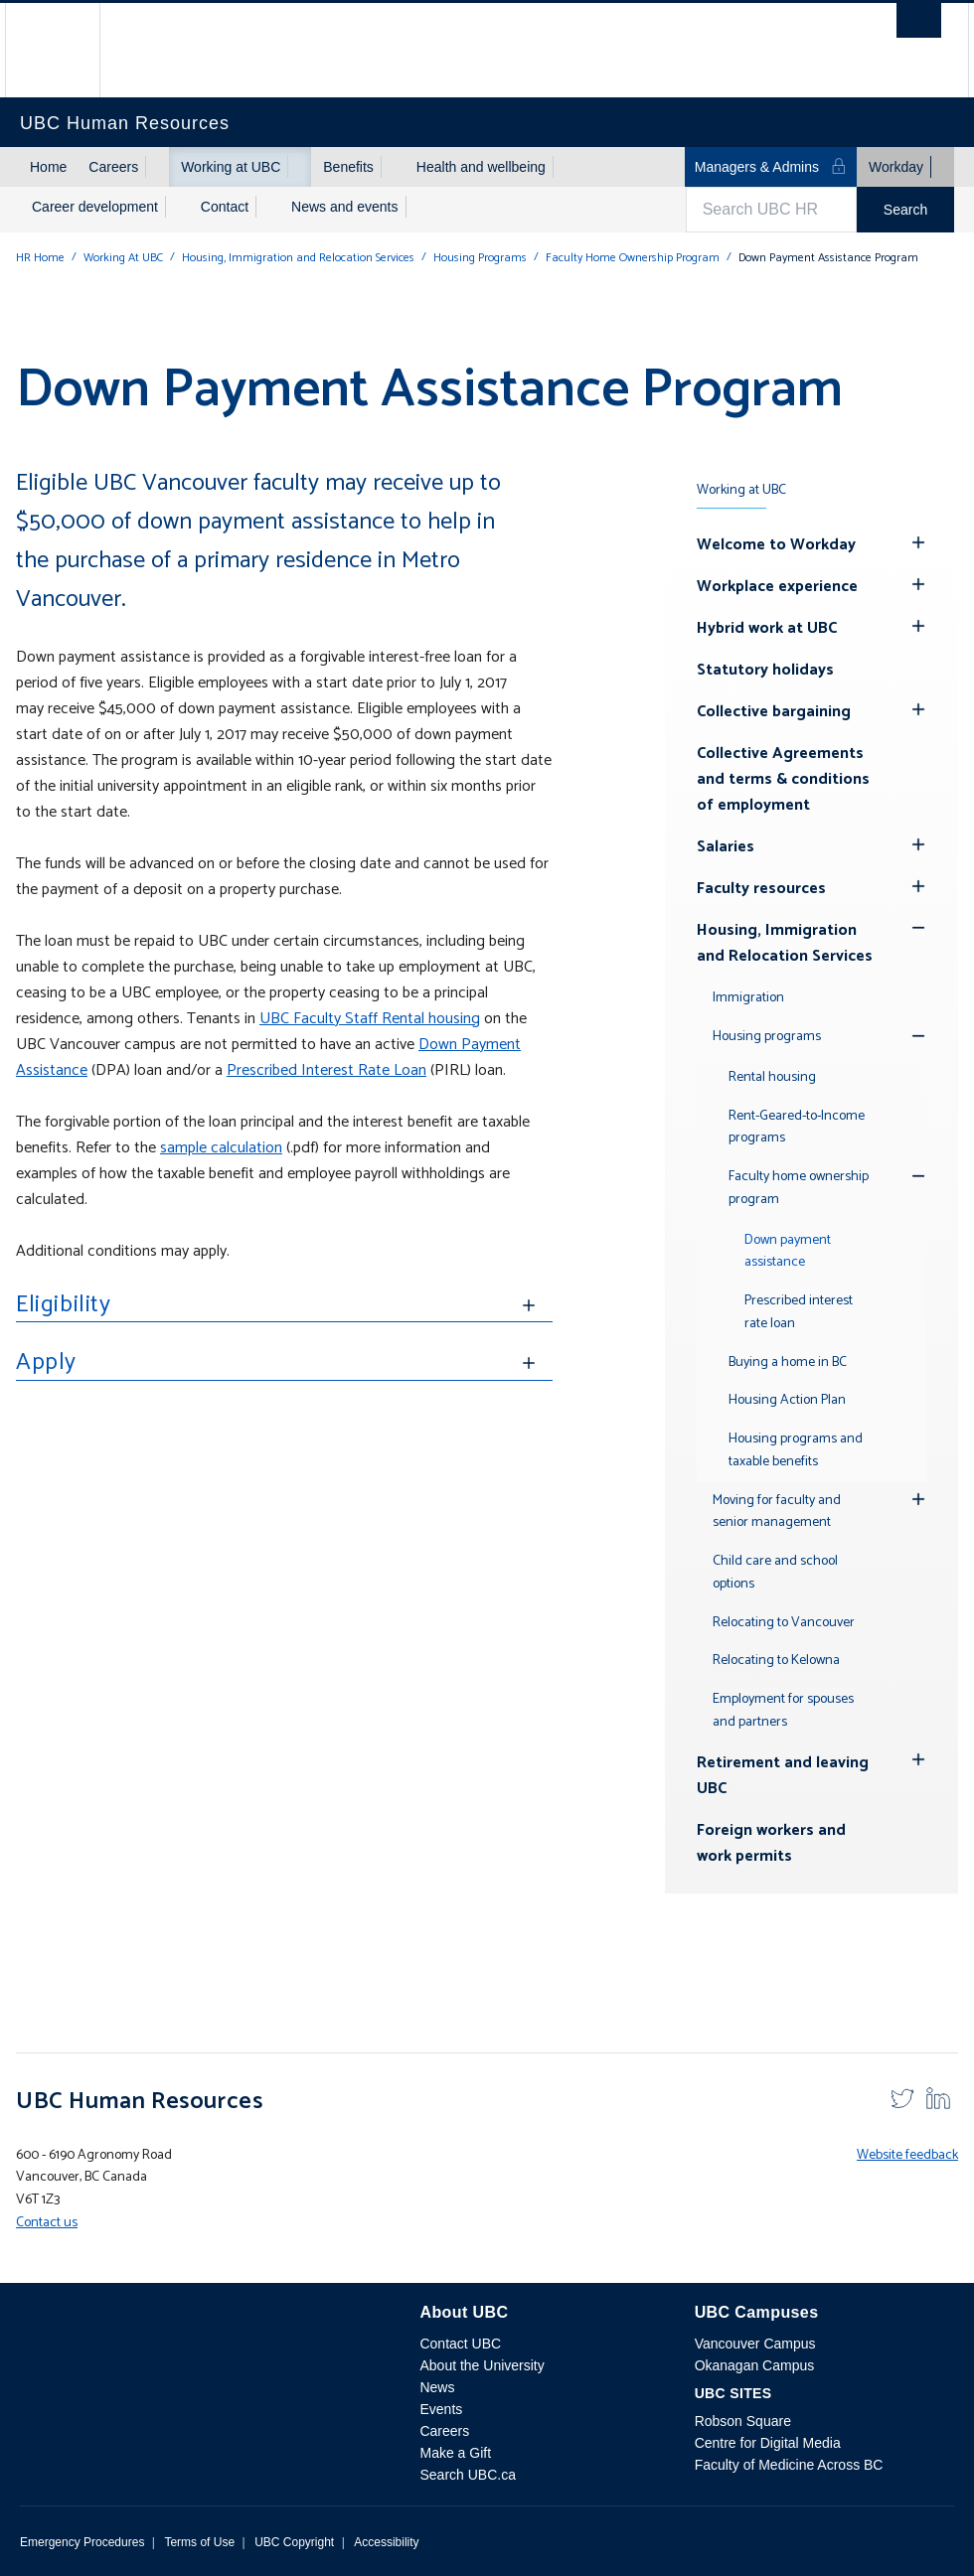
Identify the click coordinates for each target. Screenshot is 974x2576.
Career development (95, 207)
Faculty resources (761, 888)
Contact (224, 207)
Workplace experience (777, 586)
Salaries (725, 846)
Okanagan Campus (755, 2365)
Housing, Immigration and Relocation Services (298, 257)
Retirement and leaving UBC (783, 1775)
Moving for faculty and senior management (777, 1512)
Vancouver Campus (755, 2343)
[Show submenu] (157, 167)
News (436, 2387)
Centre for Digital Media (768, 2443)
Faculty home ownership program (799, 1188)
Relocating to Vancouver (784, 1622)
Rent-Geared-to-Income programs (797, 1127)
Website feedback (907, 2155)
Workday (896, 167)
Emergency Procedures (82, 2542)
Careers (113, 167)
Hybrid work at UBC (767, 628)
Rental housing (772, 1077)
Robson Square (743, 2421)
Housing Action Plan (787, 1400)
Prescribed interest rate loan (798, 1312)
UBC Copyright (294, 2542)
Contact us (47, 2222)
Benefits (348, 167)
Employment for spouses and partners (783, 1711)
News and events (344, 207)
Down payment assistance (787, 1252)
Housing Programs (480, 257)
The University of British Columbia (67, 50)
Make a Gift (455, 2453)
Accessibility (386, 2542)
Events (440, 2409)
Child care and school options (775, 1572)
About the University (481, 2365)
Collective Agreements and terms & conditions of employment (783, 779)
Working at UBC (230, 167)
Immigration (748, 997)
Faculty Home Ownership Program (633, 257)
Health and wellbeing (481, 167)
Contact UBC (460, 2343)
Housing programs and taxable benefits (796, 1450)
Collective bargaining (774, 711)
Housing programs (767, 1036)
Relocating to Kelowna (776, 1660)
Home (48, 167)
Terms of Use (199, 2542)
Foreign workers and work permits (771, 1843)
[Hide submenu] (918, 542)
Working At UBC (123, 257)
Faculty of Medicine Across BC (789, 2465)
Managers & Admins (771, 166)
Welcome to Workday (776, 544)
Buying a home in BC (788, 1362)
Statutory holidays (765, 670)
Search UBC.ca (467, 2475)
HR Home (40, 257)
